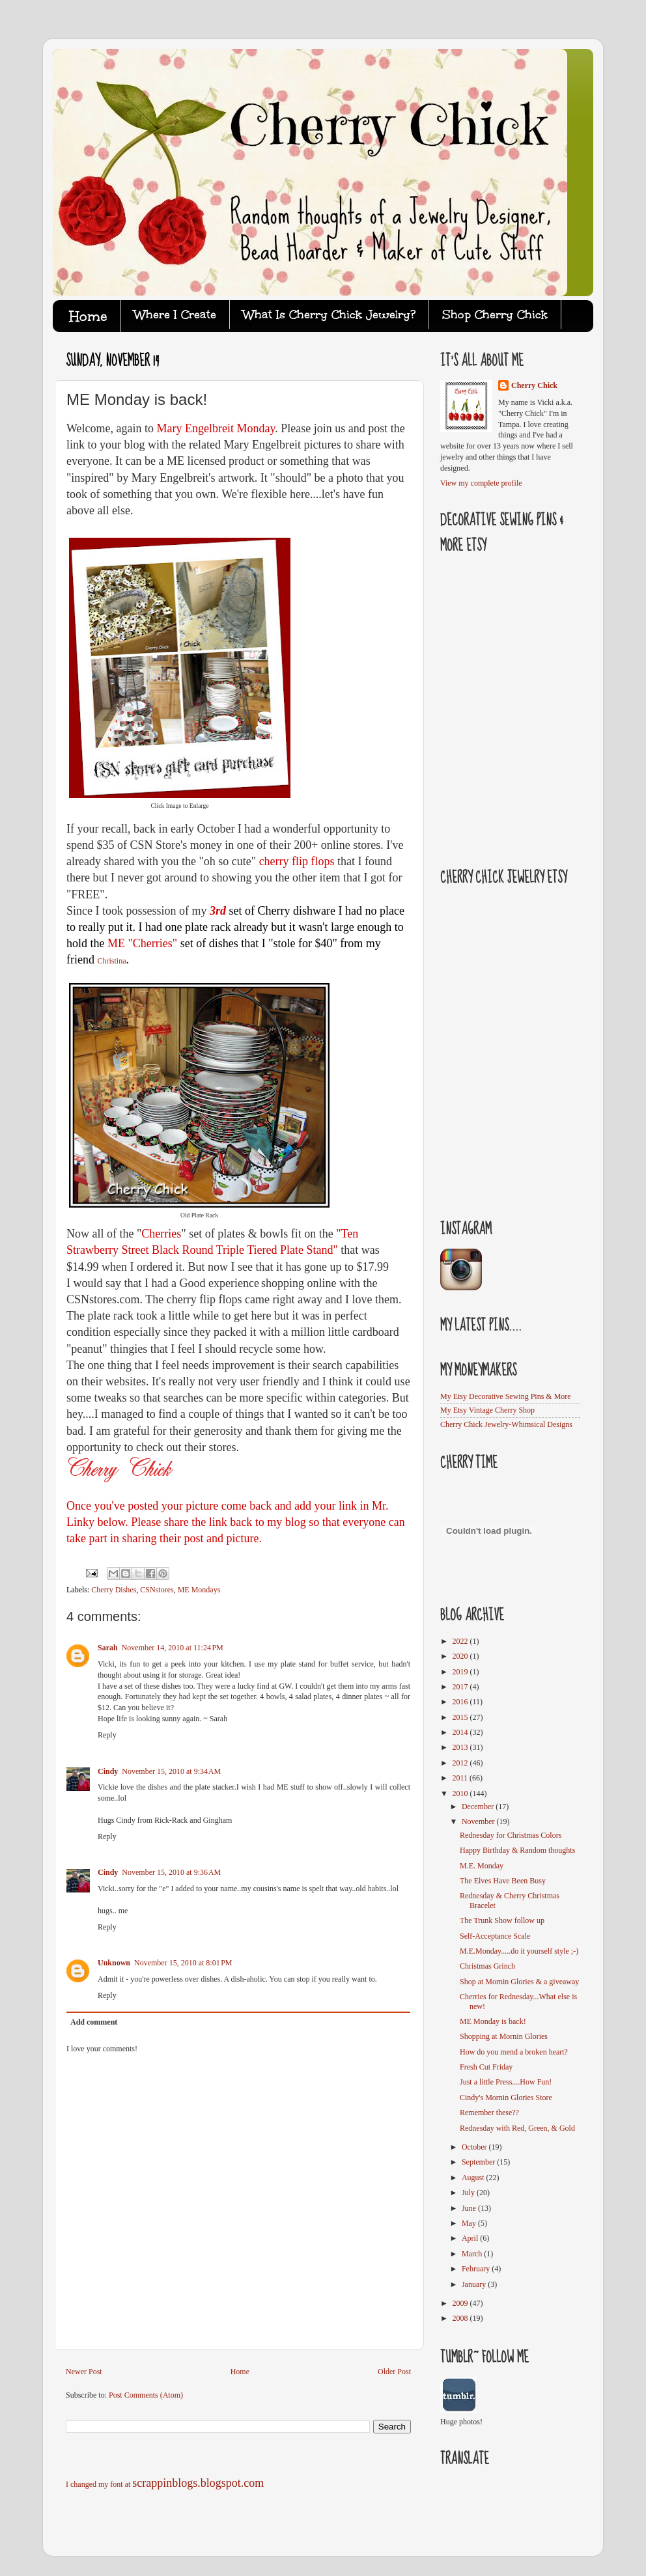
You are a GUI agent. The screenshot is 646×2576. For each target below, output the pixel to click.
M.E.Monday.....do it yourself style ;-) (519, 1951)
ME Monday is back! (493, 2021)
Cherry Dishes (113, 1589)
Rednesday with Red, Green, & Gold (517, 2128)
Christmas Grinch (487, 1966)
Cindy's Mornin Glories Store (506, 2097)
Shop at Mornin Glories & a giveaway (519, 1981)
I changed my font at (165, 2484)
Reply (107, 1734)
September (479, 2162)
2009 (461, 2303)
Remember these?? (489, 2112)
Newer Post (84, 2371)
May (470, 2223)
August (474, 2177)
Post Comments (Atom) (146, 2395)
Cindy (108, 1771)
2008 (461, 2318)
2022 (461, 1641)
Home (240, 2371)
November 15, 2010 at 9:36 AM (171, 1872)
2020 (461, 1656)
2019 (461, 1671)
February (477, 2268)
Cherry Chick (534, 385)
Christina (111, 960)
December (479, 1806)
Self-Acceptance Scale (495, 1936)
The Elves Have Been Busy (503, 1880)
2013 (461, 1747)
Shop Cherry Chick (495, 314)
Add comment (93, 2022)
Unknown (114, 1962)
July (469, 2192)
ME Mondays (199, 1589)
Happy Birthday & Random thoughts (517, 1850)
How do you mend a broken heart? (514, 2052)
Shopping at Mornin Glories (504, 2036)
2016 (461, 1701)
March (473, 2253)
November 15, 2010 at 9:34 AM (171, 1771)
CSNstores (156, 1589)
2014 (461, 1732)
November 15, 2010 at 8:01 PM (183, 1962)
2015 (461, 1717)
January (475, 2284)
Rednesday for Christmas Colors (510, 1835)
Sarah (108, 1647)
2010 (461, 1793)
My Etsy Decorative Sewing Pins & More (505, 1396)
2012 (461, 1762)
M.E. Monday (481, 1865)
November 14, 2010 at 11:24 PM (172, 1647)
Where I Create (175, 314)
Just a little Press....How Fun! (506, 2081)
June (470, 2208)
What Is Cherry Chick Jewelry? (329, 314)
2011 (461, 1777)
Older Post (394, 2371)
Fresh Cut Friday (486, 2066)
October (475, 2147)
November (479, 1821)
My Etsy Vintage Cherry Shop (487, 1410)
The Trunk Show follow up (502, 1920)
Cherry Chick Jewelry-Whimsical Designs (506, 1424)
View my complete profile (481, 483)
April (471, 2238)
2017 (461, 1686)
